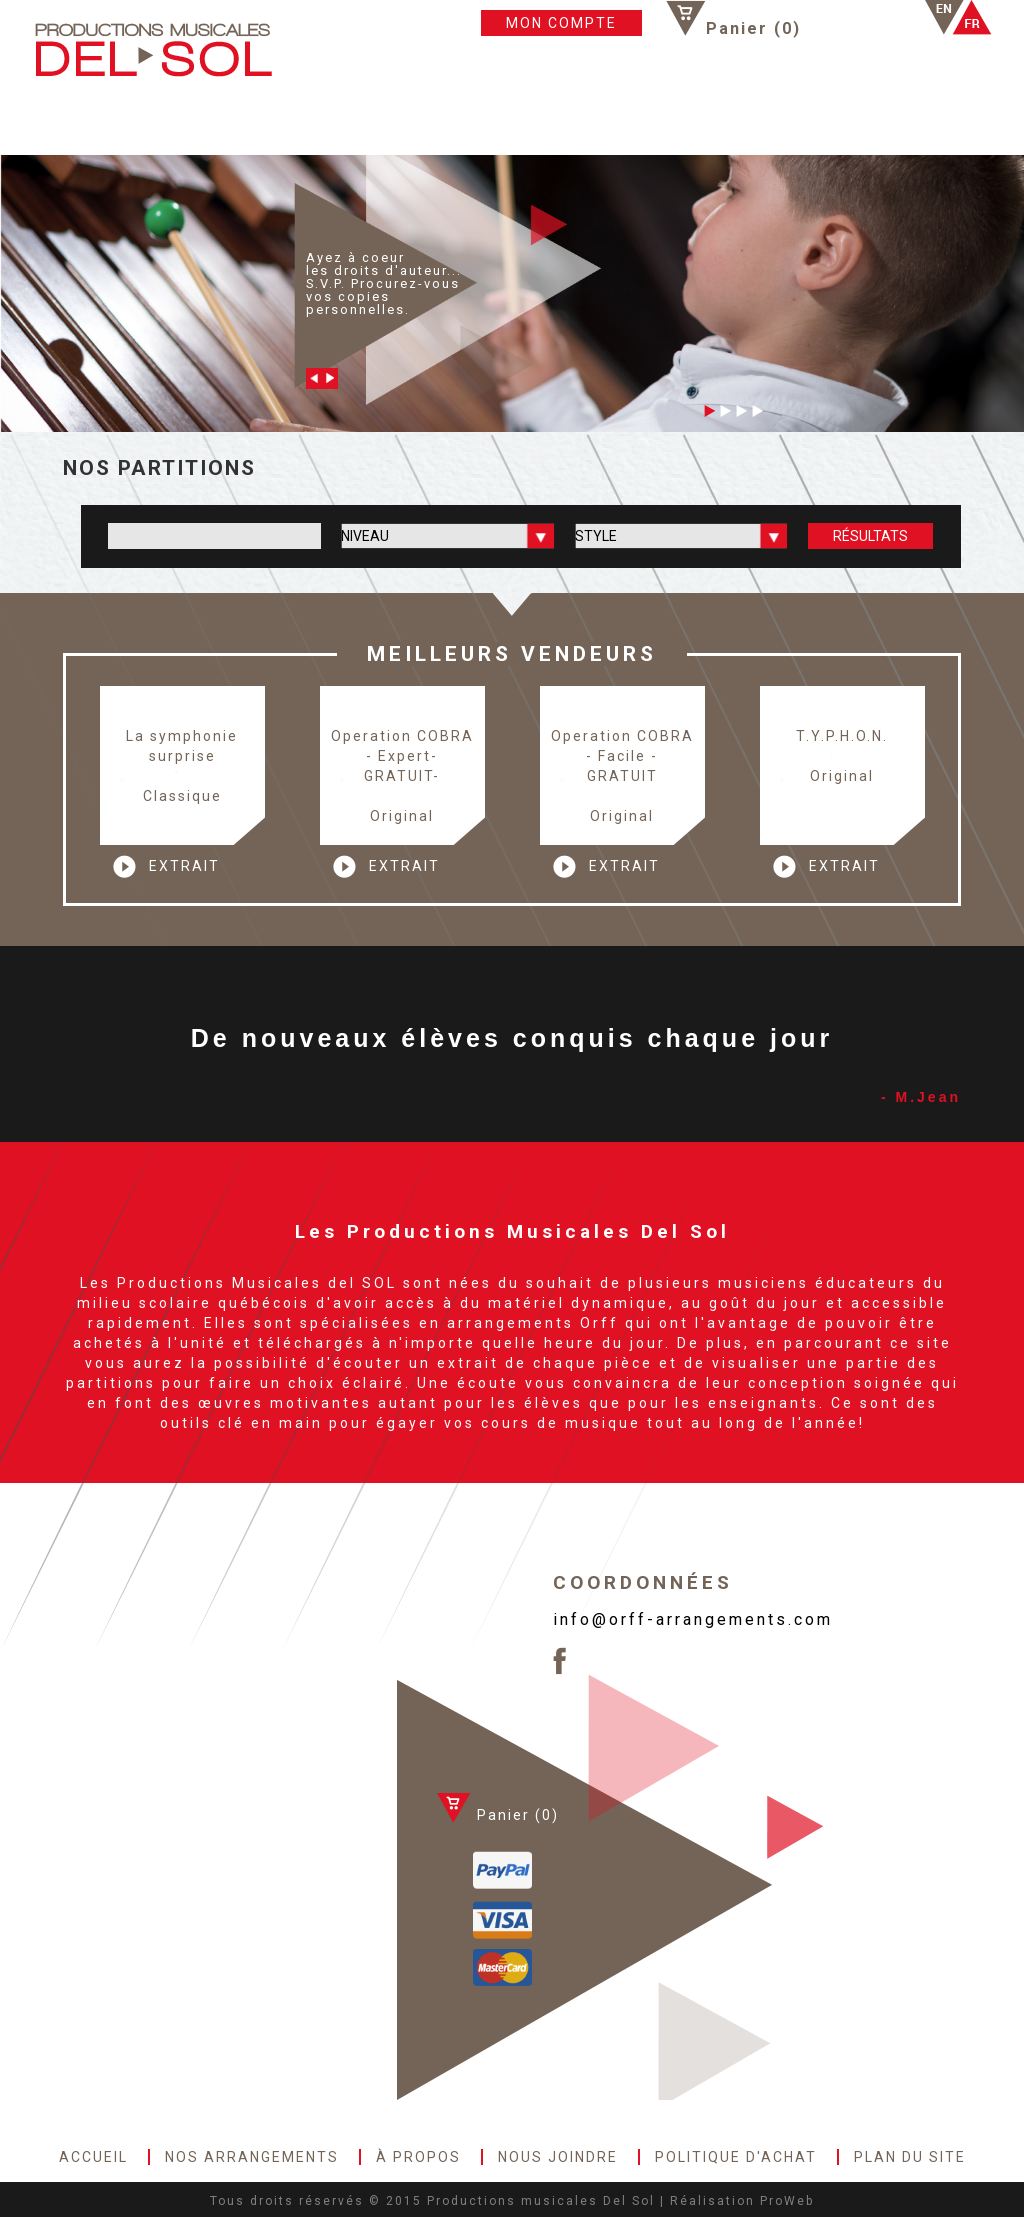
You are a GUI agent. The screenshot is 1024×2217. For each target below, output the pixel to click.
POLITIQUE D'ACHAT (711, 120)
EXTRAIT (184, 866)
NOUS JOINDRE (536, 120)
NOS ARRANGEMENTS (236, 120)
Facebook (849, 17)
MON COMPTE (561, 23)
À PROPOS (398, 120)
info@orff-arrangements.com (693, 1619)
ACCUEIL (79, 120)
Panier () (753, 27)
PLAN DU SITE (881, 120)
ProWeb (787, 2201)
